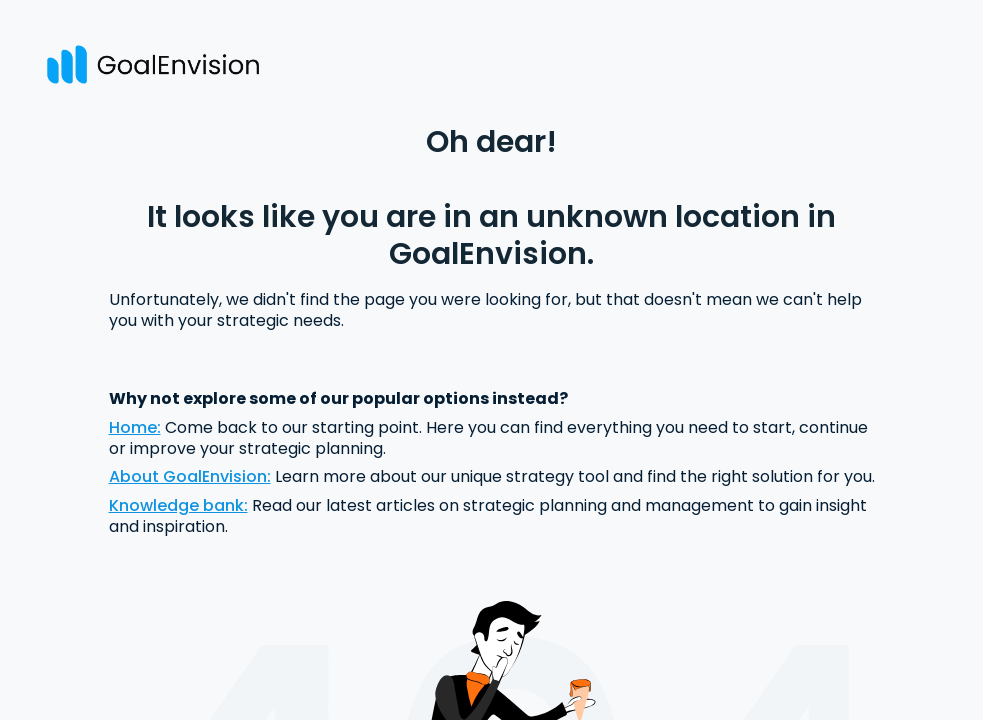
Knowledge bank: (178, 505)
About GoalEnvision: (190, 476)
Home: (135, 427)
